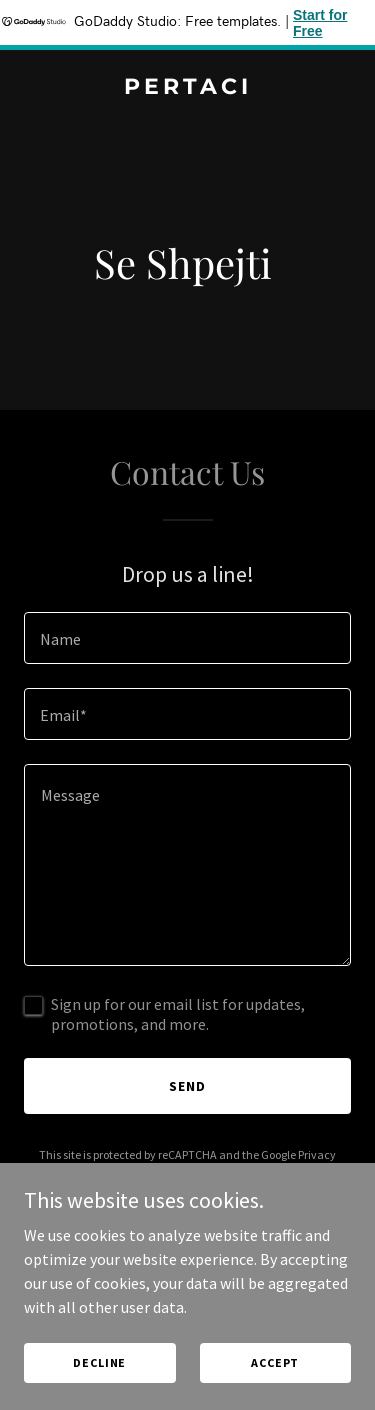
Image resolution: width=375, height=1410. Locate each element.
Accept (275, 1362)
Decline (99, 1362)
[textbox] (187, 638)
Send (187, 1086)
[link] (187, 88)
